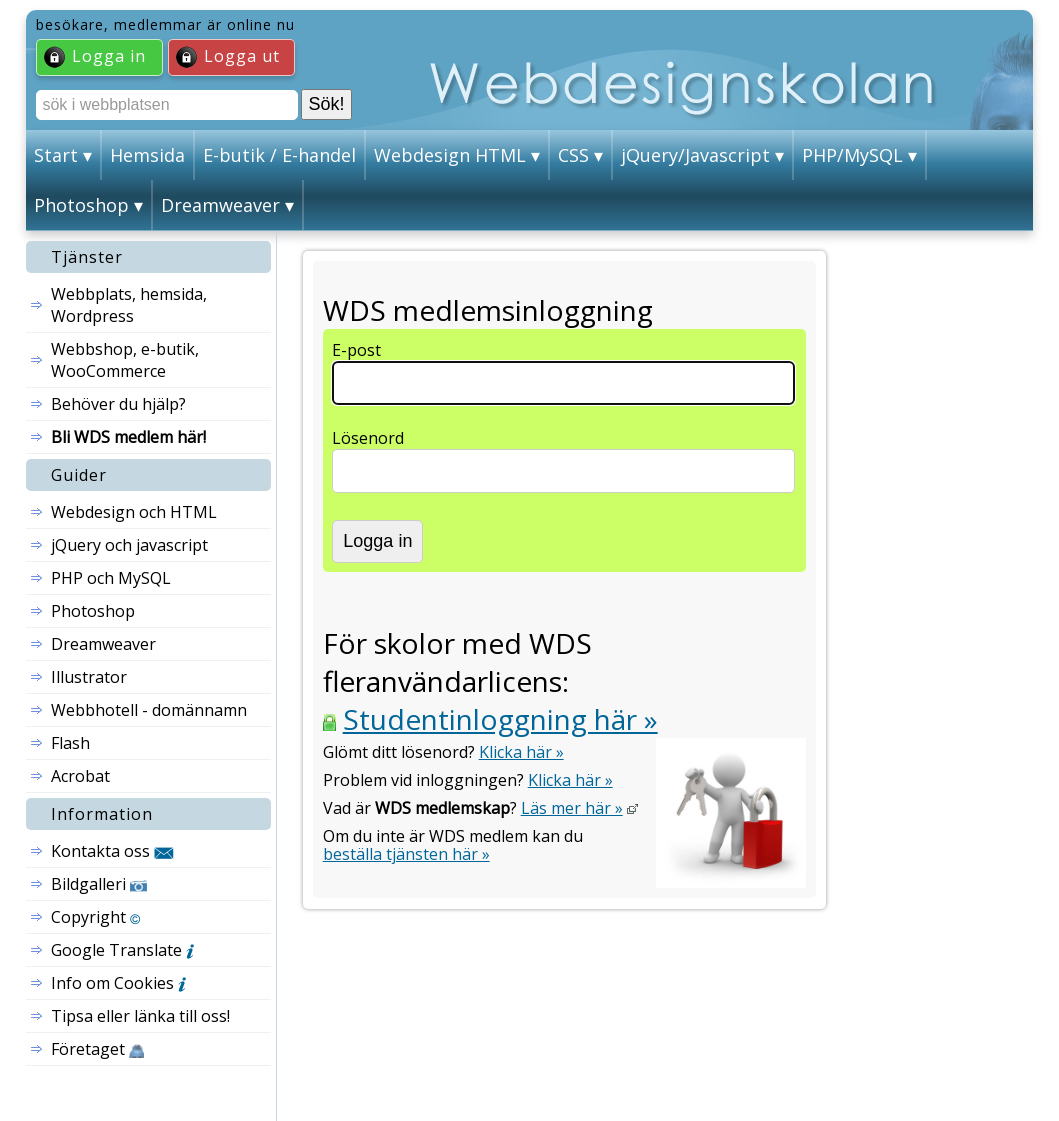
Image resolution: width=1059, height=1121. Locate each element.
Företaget (97, 1049)
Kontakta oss (112, 851)
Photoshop (81, 205)
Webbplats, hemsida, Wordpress (129, 305)
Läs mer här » (572, 808)
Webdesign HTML (450, 155)
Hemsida (147, 155)
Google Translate (122, 950)
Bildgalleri (99, 884)
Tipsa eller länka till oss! (140, 1016)
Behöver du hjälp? (118, 404)
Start (56, 155)
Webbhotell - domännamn (149, 710)
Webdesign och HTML (134, 512)
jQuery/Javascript (695, 155)
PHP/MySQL (852, 155)
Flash (70, 743)
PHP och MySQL (111, 578)
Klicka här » (521, 752)
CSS (573, 155)
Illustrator (89, 677)
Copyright (96, 917)
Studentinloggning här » (500, 719)
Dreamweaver (220, 205)
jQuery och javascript (129, 545)
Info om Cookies (118, 983)
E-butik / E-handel (279, 155)
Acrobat (80, 776)
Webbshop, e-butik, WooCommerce (125, 360)
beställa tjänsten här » (406, 854)
